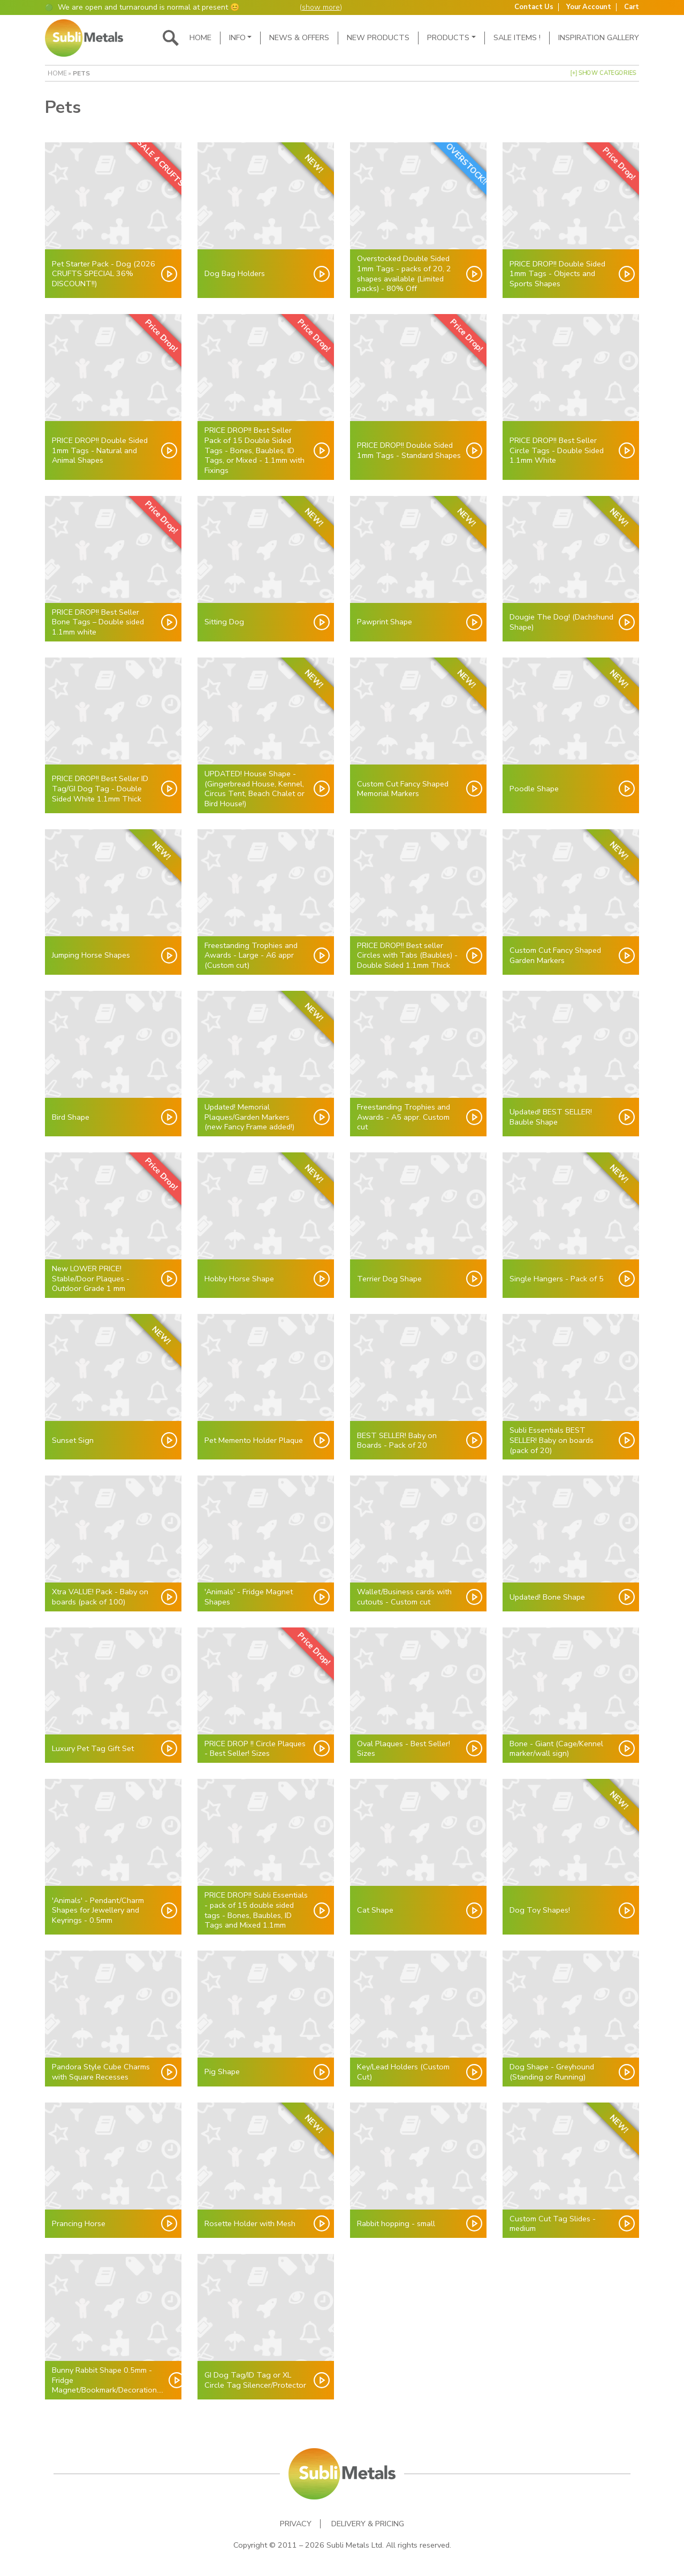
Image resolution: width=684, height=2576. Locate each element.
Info (237, 37)
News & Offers (299, 37)
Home (200, 37)
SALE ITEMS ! (517, 37)
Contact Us (533, 7)
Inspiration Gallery (598, 37)
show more (321, 7)
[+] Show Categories (603, 73)
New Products (378, 37)
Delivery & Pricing (367, 2523)
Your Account (588, 7)
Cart (631, 7)
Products (448, 37)
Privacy (295, 2523)
